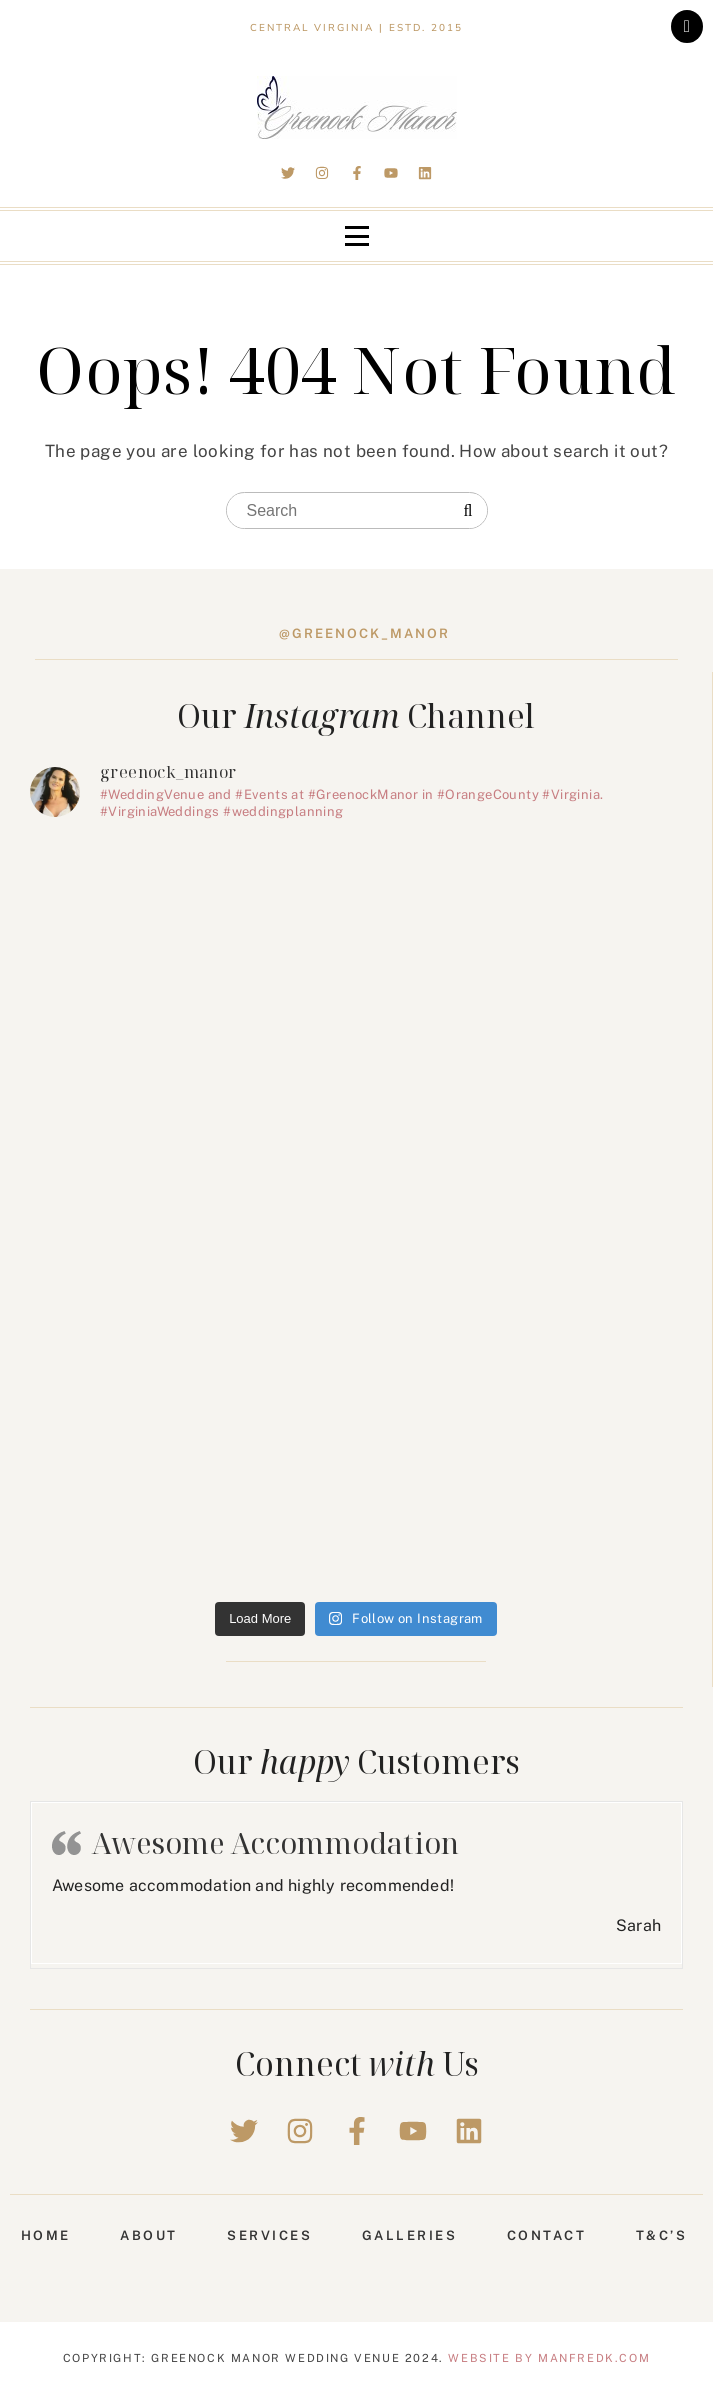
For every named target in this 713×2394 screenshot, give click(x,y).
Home (46, 2235)
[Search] (468, 511)
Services (269, 2235)
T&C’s (662, 2235)
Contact (547, 2235)
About (149, 2235)
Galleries (410, 2235)
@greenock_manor (364, 633)
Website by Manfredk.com (549, 2358)
